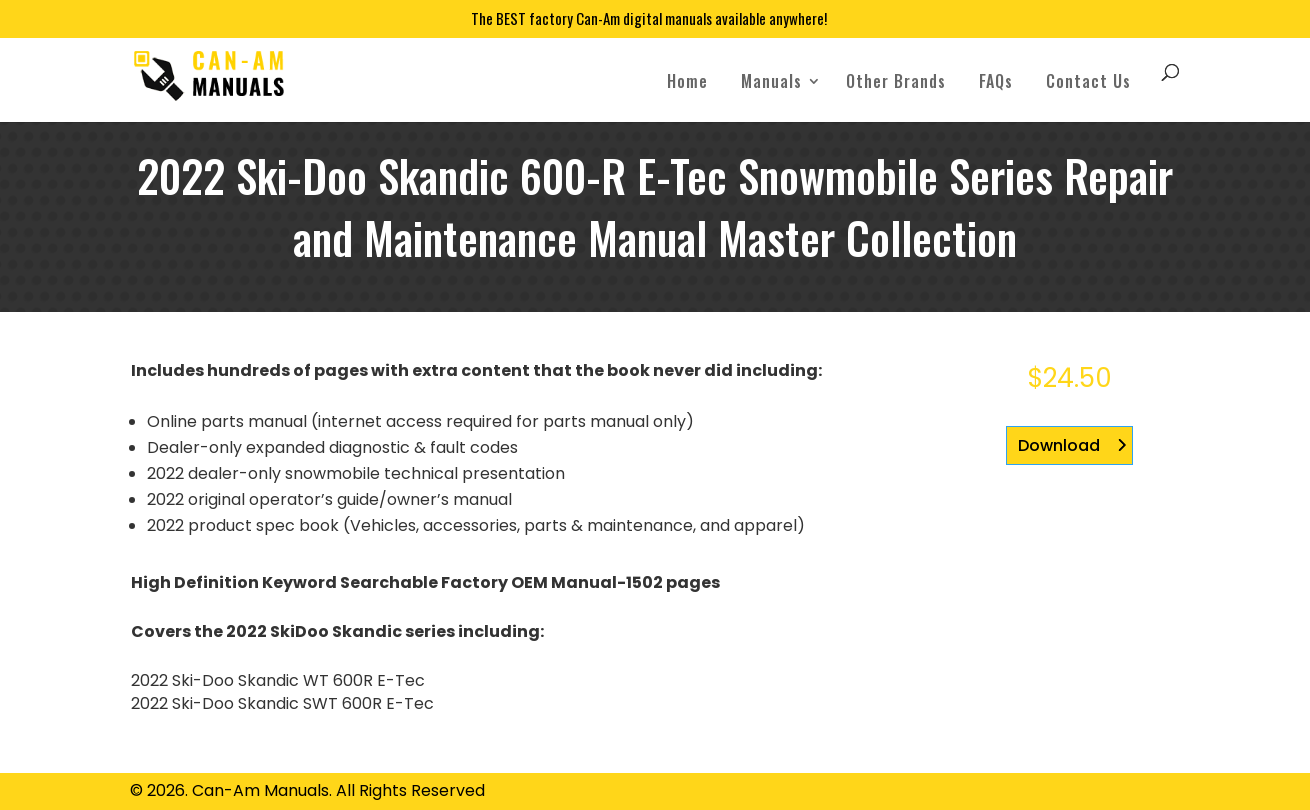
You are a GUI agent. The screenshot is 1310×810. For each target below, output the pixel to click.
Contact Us (1088, 81)
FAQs (996, 81)
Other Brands (896, 81)
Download (1059, 445)
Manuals (771, 81)
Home (687, 81)
